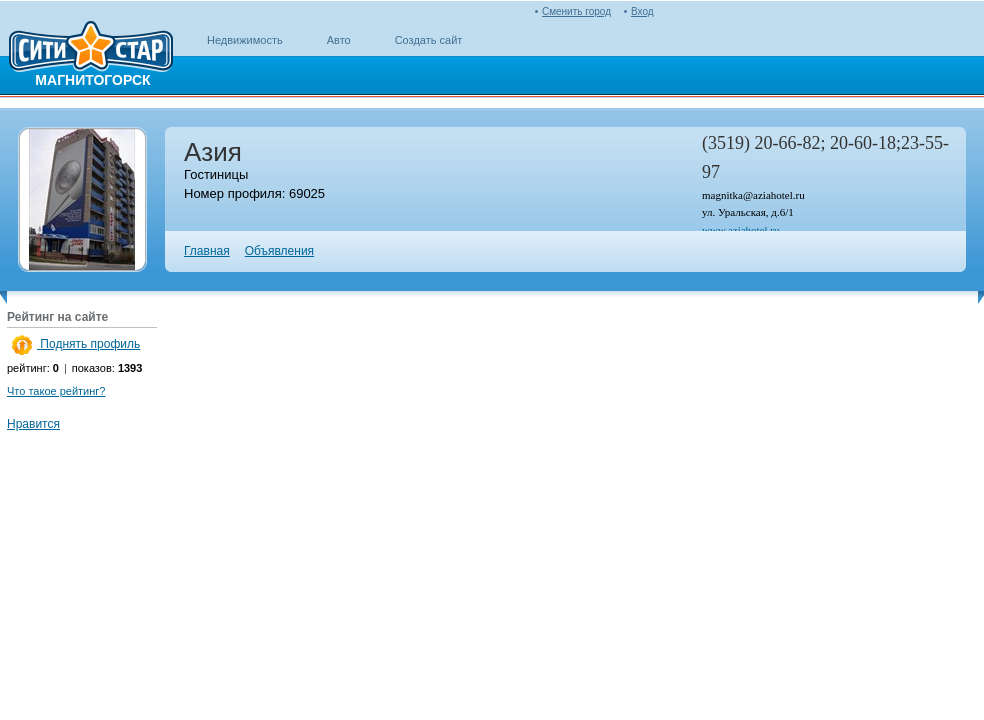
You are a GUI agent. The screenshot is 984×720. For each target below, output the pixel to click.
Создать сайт (429, 40)
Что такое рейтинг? (56, 391)
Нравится (33, 424)
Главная (207, 251)
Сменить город (576, 11)
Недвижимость (245, 40)
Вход (642, 11)
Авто (339, 40)
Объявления (279, 251)
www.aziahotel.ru (740, 230)
